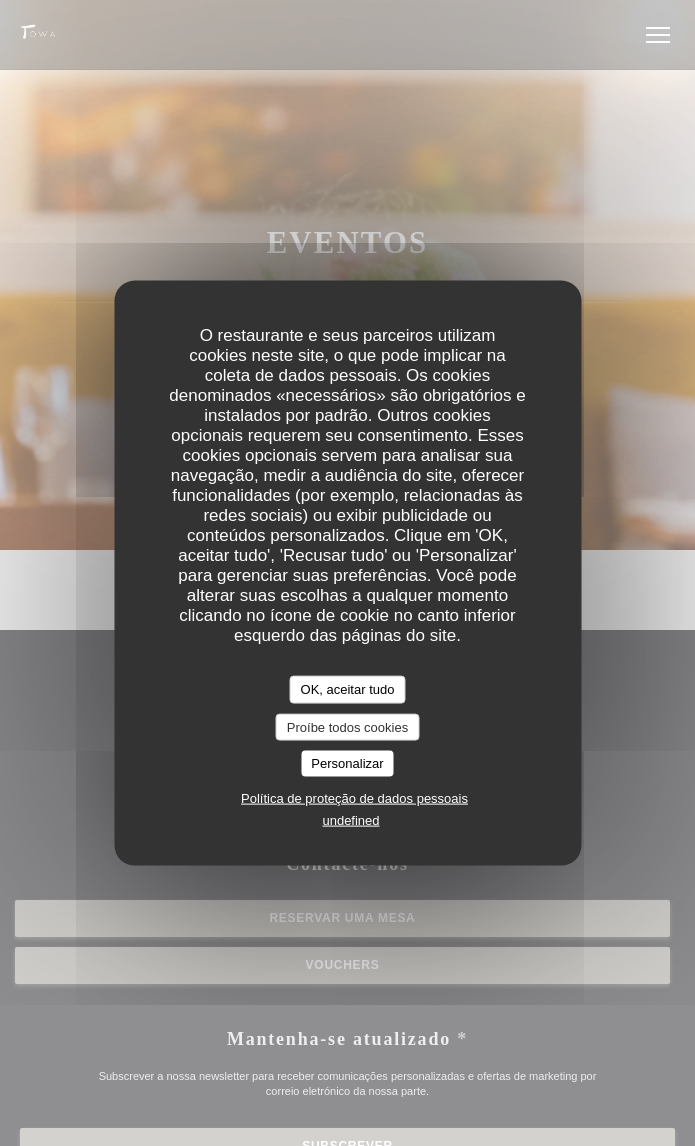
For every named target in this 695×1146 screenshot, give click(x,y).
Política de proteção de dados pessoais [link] (354, 797)
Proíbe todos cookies (347, 726)
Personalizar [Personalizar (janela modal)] (347, 763)
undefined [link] (350, 819)
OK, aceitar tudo (348, 689)
